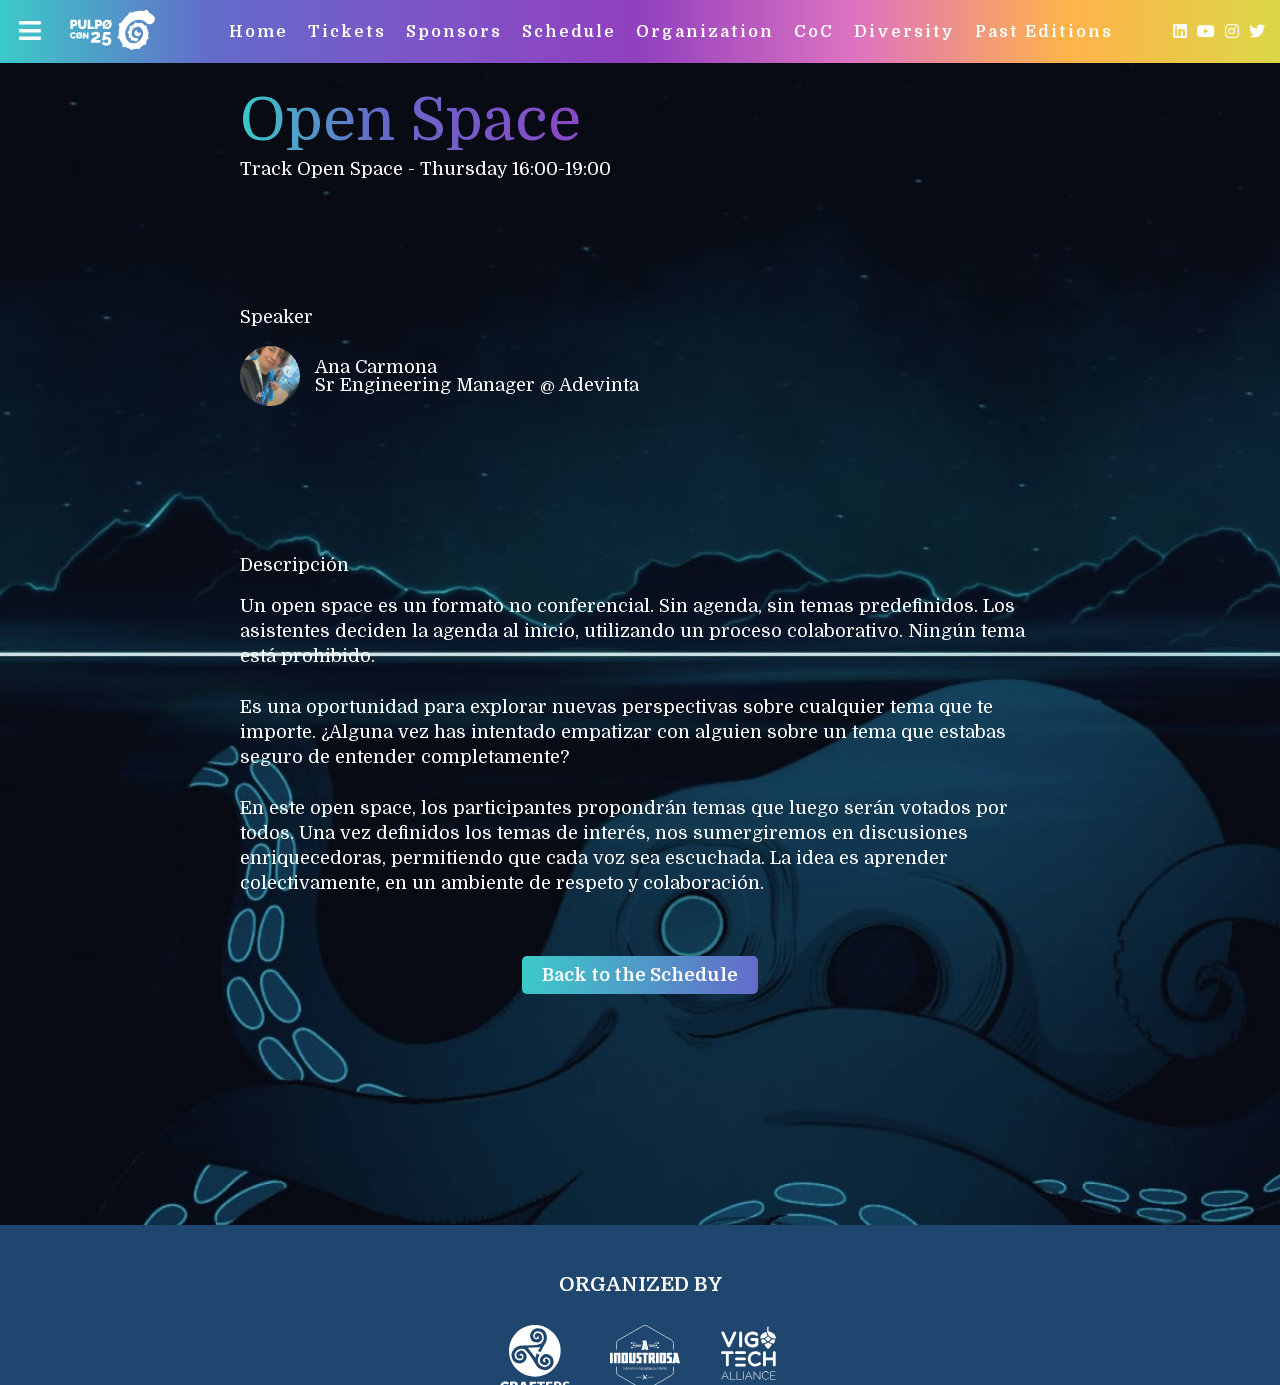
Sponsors (454, 32)
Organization (705, 32)
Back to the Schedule (640, 975)
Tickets (347, 32)
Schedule (569, 32)
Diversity (904, 32)
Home (258, 32)
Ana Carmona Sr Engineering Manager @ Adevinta (439, 376)
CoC (814, 32)
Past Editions (1044, 32)
